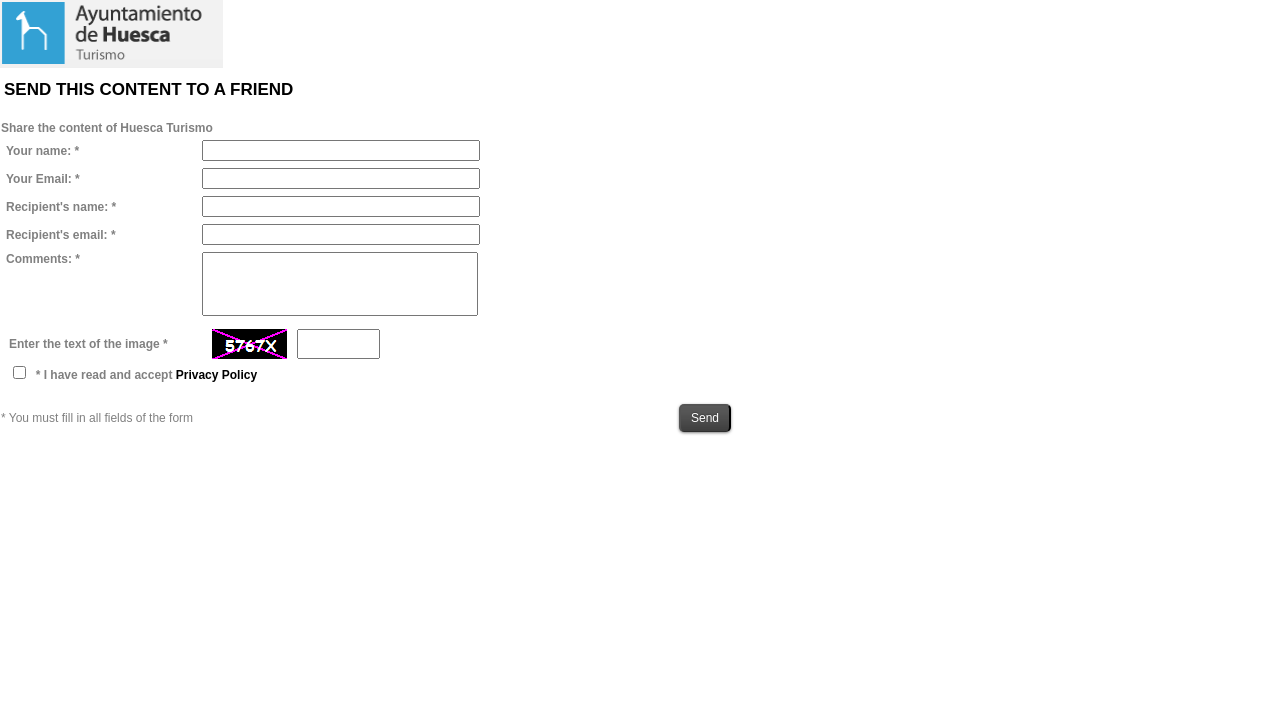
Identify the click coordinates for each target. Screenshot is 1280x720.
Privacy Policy (216, 375)
